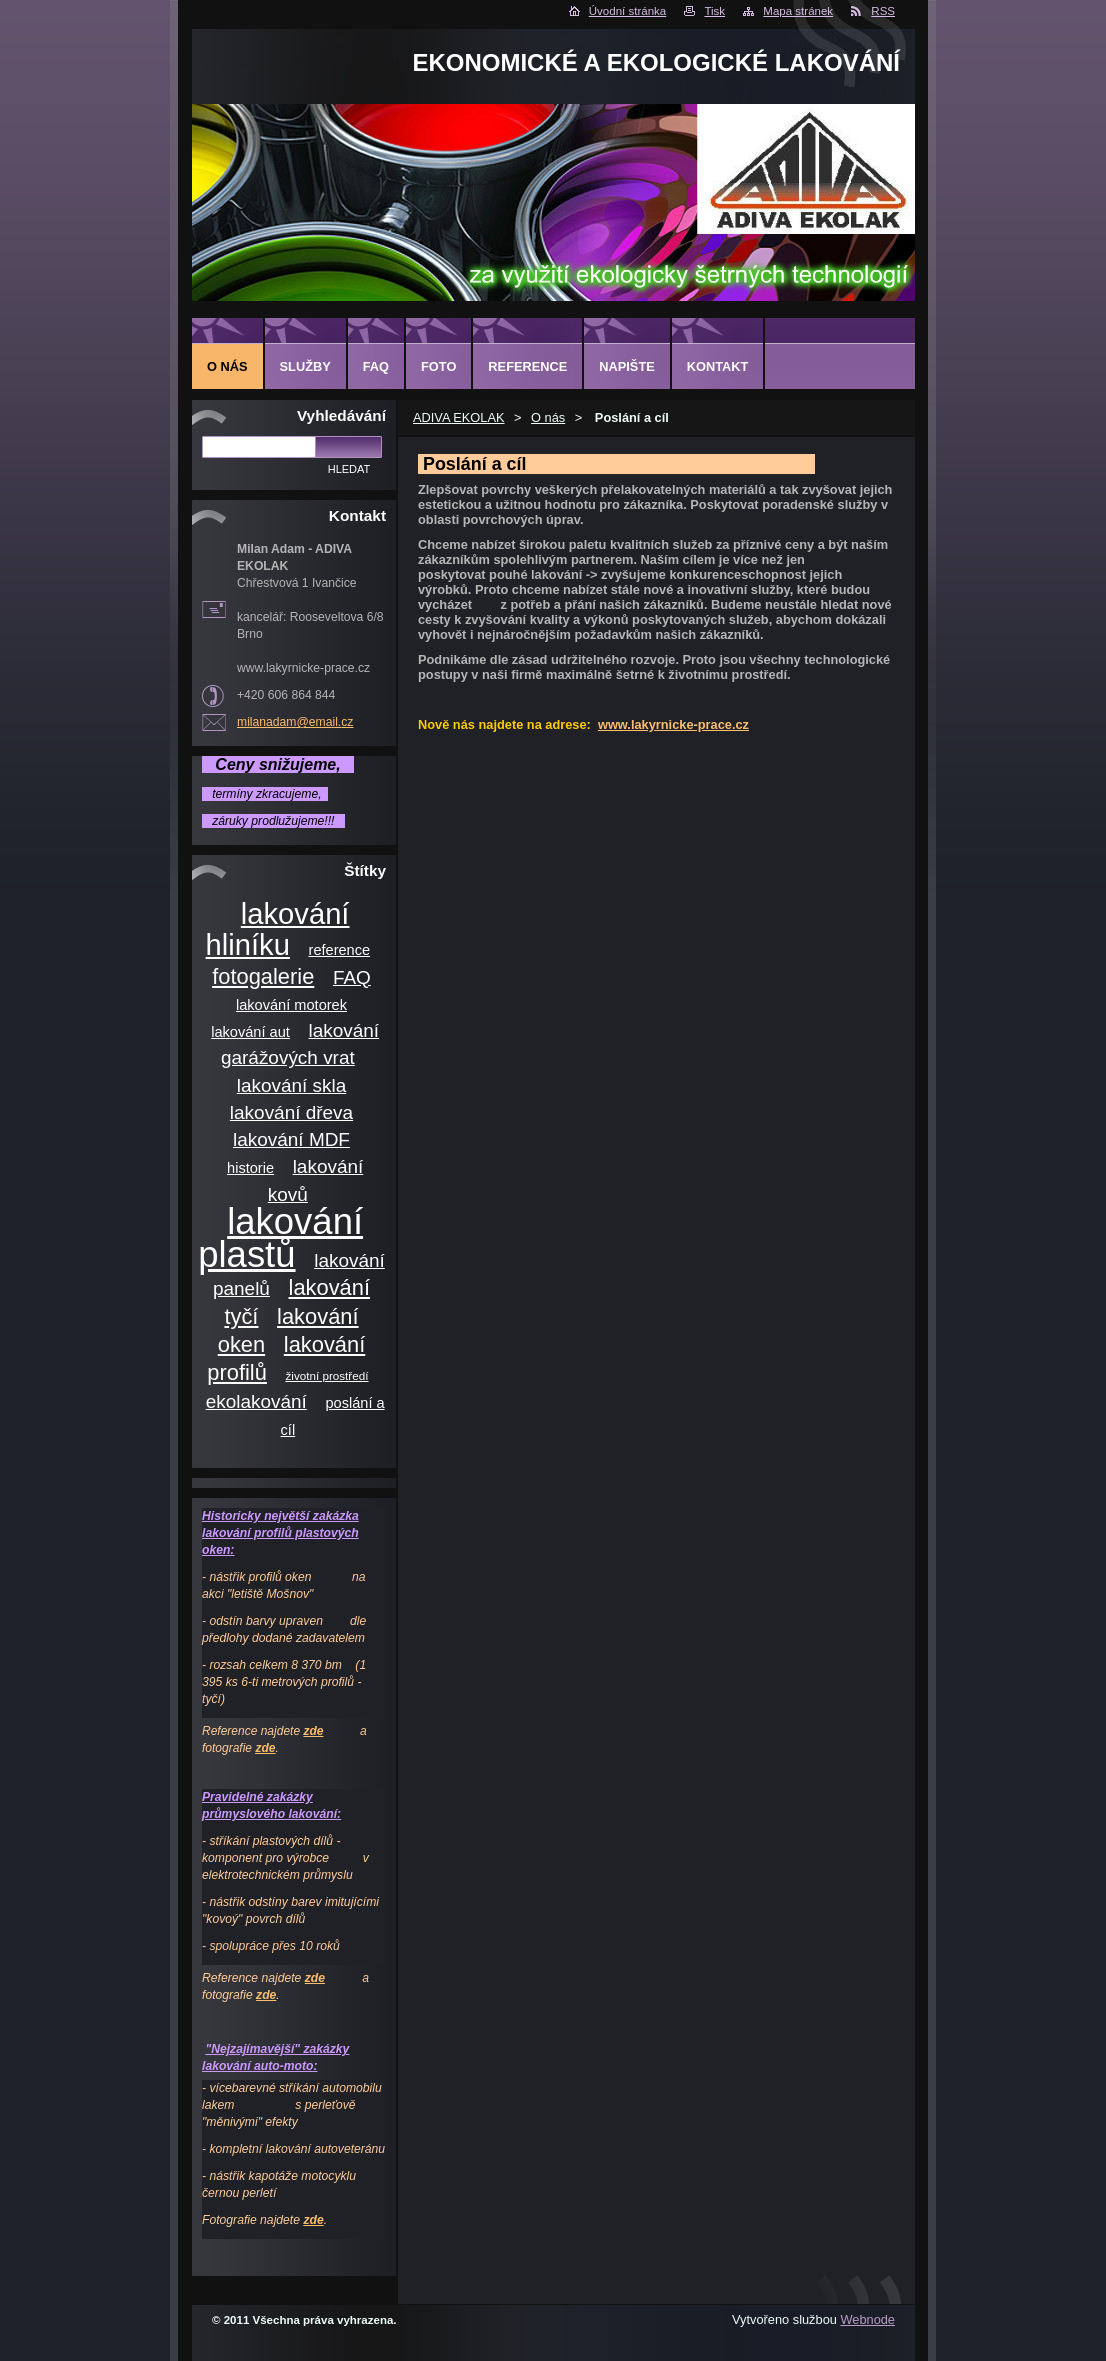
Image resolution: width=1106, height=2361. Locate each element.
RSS (883, 11)
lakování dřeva (291, 1112)
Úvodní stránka (627, 11)
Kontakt (718, 366)
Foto (438, 366)
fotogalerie (263, 976)
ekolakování (256, 1401)
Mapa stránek (798, 11)
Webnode (867, 2319)
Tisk (714, 11)
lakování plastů (280, 1238)
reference (340, 950)
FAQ (352, 977)
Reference (527, 366)
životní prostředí (327, 1375)
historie (250, 1168)
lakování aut (250, 1032)
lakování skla (292, 1085)
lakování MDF (291, 1139)
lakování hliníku (278, 929)
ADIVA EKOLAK (459, 417)
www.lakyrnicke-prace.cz (673, 724)
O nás (548, 417)
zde (313, 1731)
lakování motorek (291, 1005)
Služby (305, 366)
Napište (626, 366)
